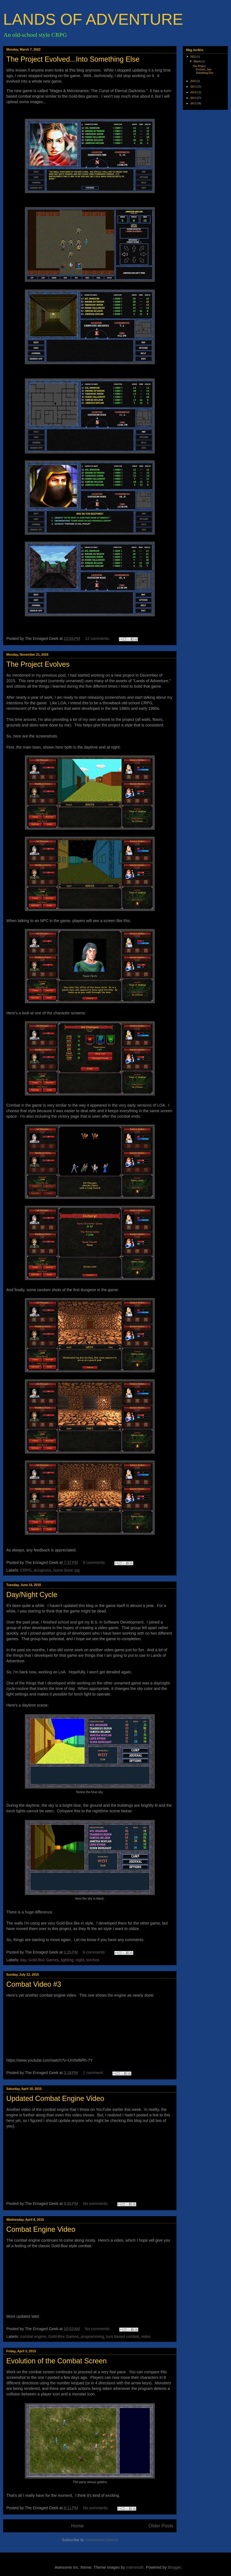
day (23, 1960)
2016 (193, 81)
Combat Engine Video (40, 2229)
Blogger (174, 2567)
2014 (193, 92)
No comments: (96, 2203)
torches (92, 1960)
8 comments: (95, 1562)
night (80, 1960)
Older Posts (161, 2525)
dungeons (42, 1570)
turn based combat (122, 2336)
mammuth (135, 2567)
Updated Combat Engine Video (55, 2098)
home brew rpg (66, 1570)
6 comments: (95, 1952)
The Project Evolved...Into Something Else (72, 59)
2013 (193, 97)
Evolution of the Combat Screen (56, 2361)
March (197, 61)
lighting (67, 1960)
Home (77, 2525)
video (146, 2336)
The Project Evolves (37, 664)
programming (92, 2336)
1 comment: (94, 2073)
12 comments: (98, 638)
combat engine (33, 2336)
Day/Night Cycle (31, 1595)
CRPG (26, 1570)
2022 (193, 56)
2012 (193, 103)
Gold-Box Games (43, 1960)
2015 (193, 86)
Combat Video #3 (33, 1984)
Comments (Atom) (102, 2540)
